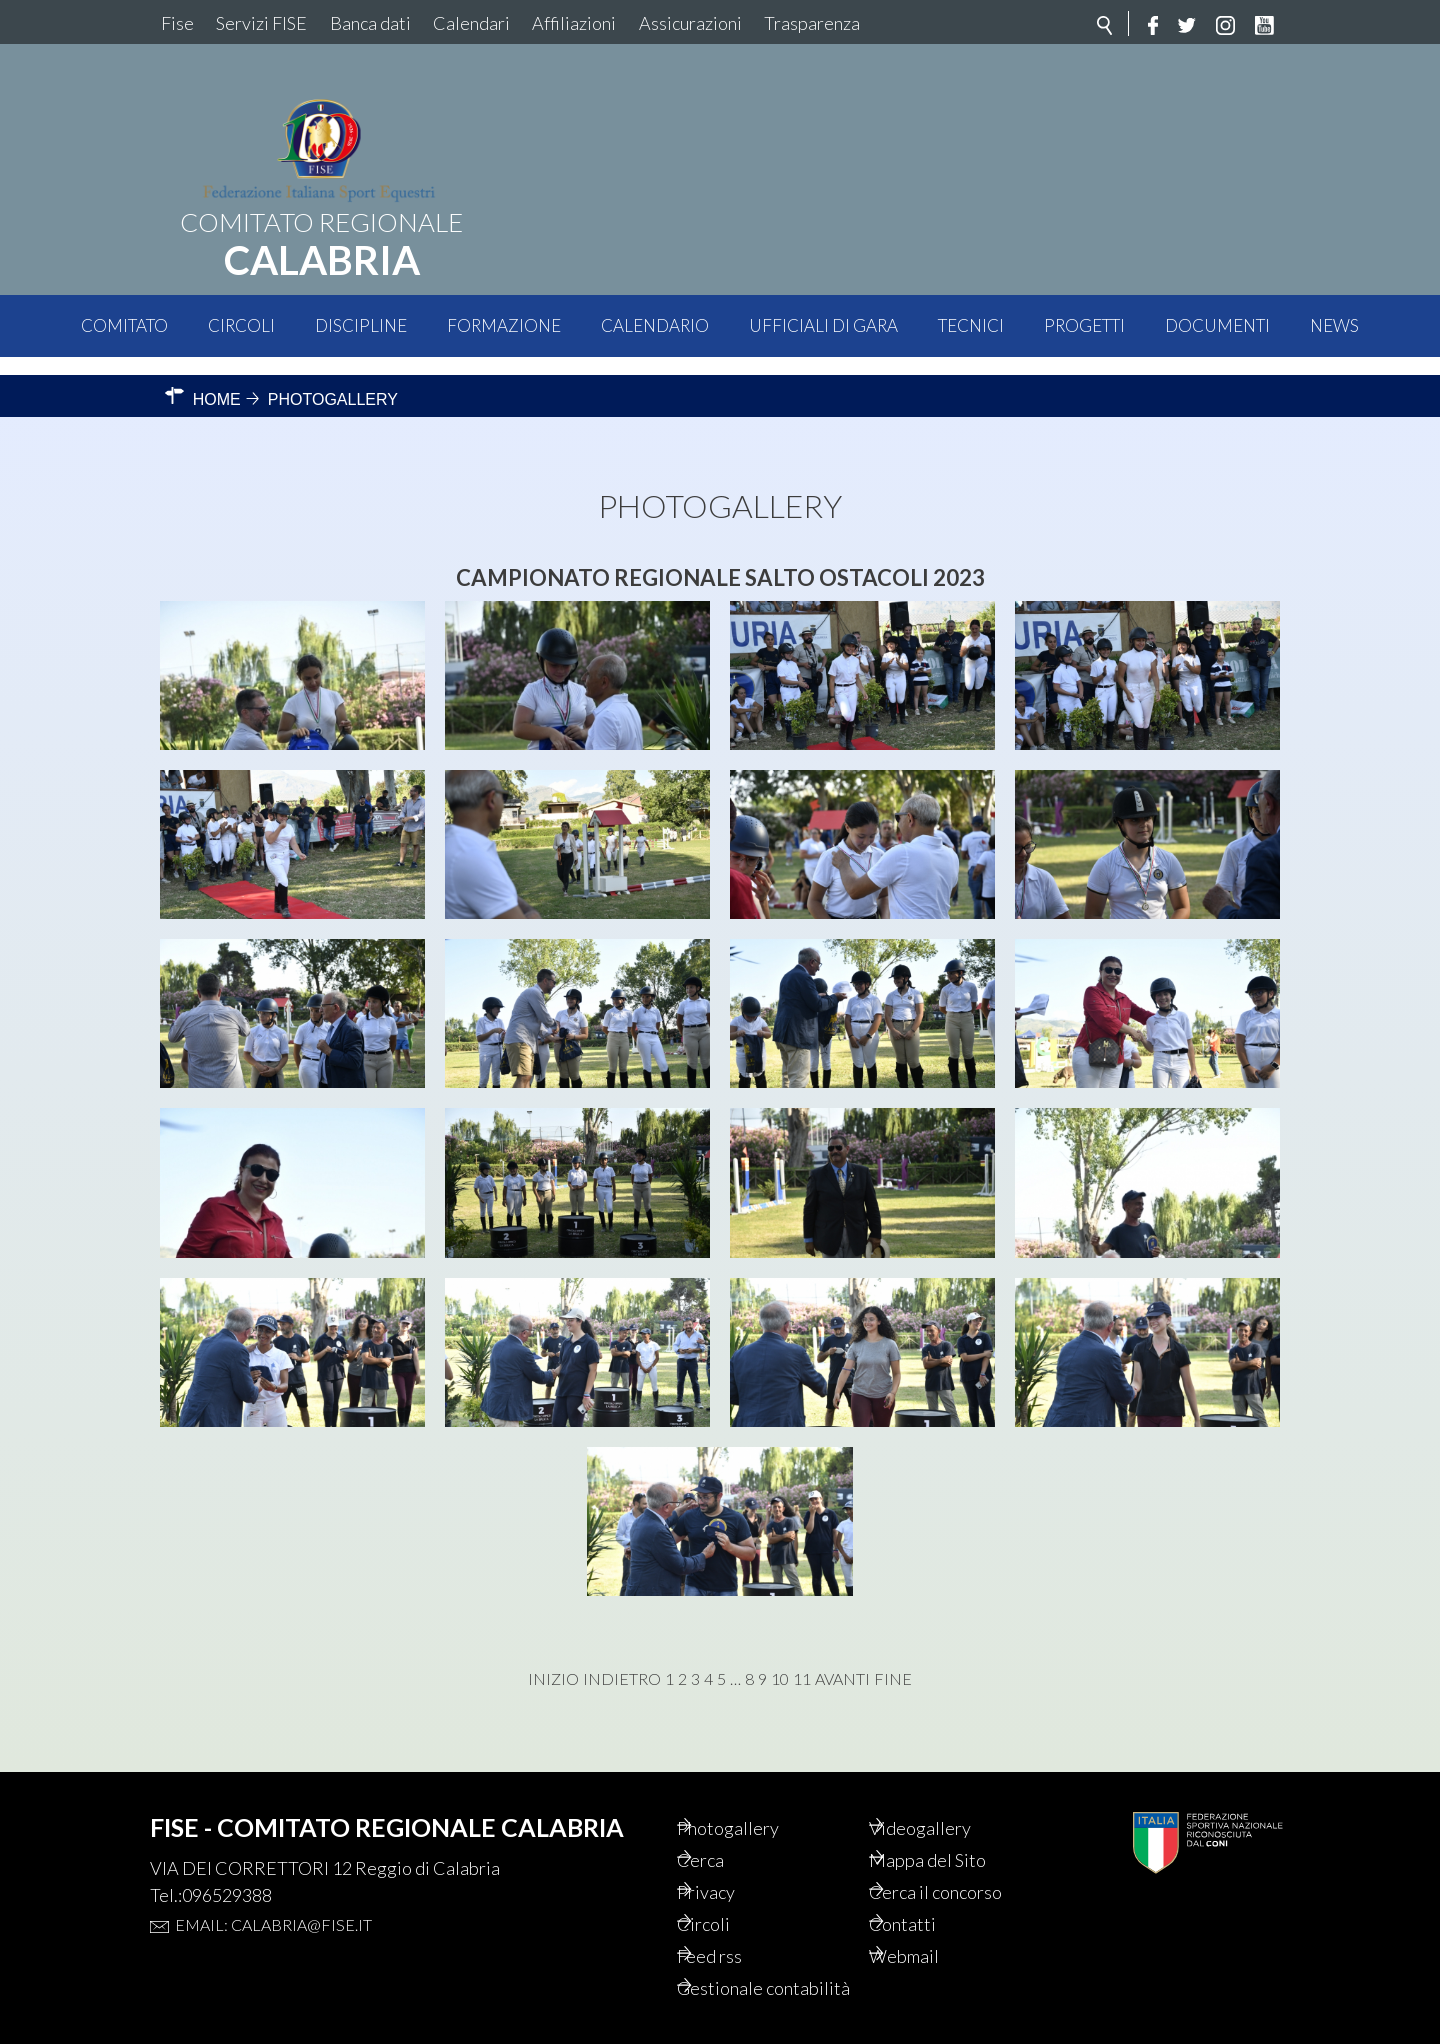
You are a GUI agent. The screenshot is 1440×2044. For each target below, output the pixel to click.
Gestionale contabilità (747, 1975)
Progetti (1084, 325)
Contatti (929, 1895)
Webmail (932, 1929)
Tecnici (971, 325)
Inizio (553, 1661)
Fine (893, 1661)
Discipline (361, 325)
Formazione (504, 325)
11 (802, 1661)
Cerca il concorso (967, 1861)
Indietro (622, 1661)
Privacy (733, 1861)
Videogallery (948, 1793)
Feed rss (737, 1929)
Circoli (241, 325)
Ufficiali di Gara (823, 325)
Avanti (842, 1661)
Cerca (727, 1827)
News (1334, 325)
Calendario (655, 325)
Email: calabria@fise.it (273, 1888)
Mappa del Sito (956, 1827)
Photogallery (757, 1793)
